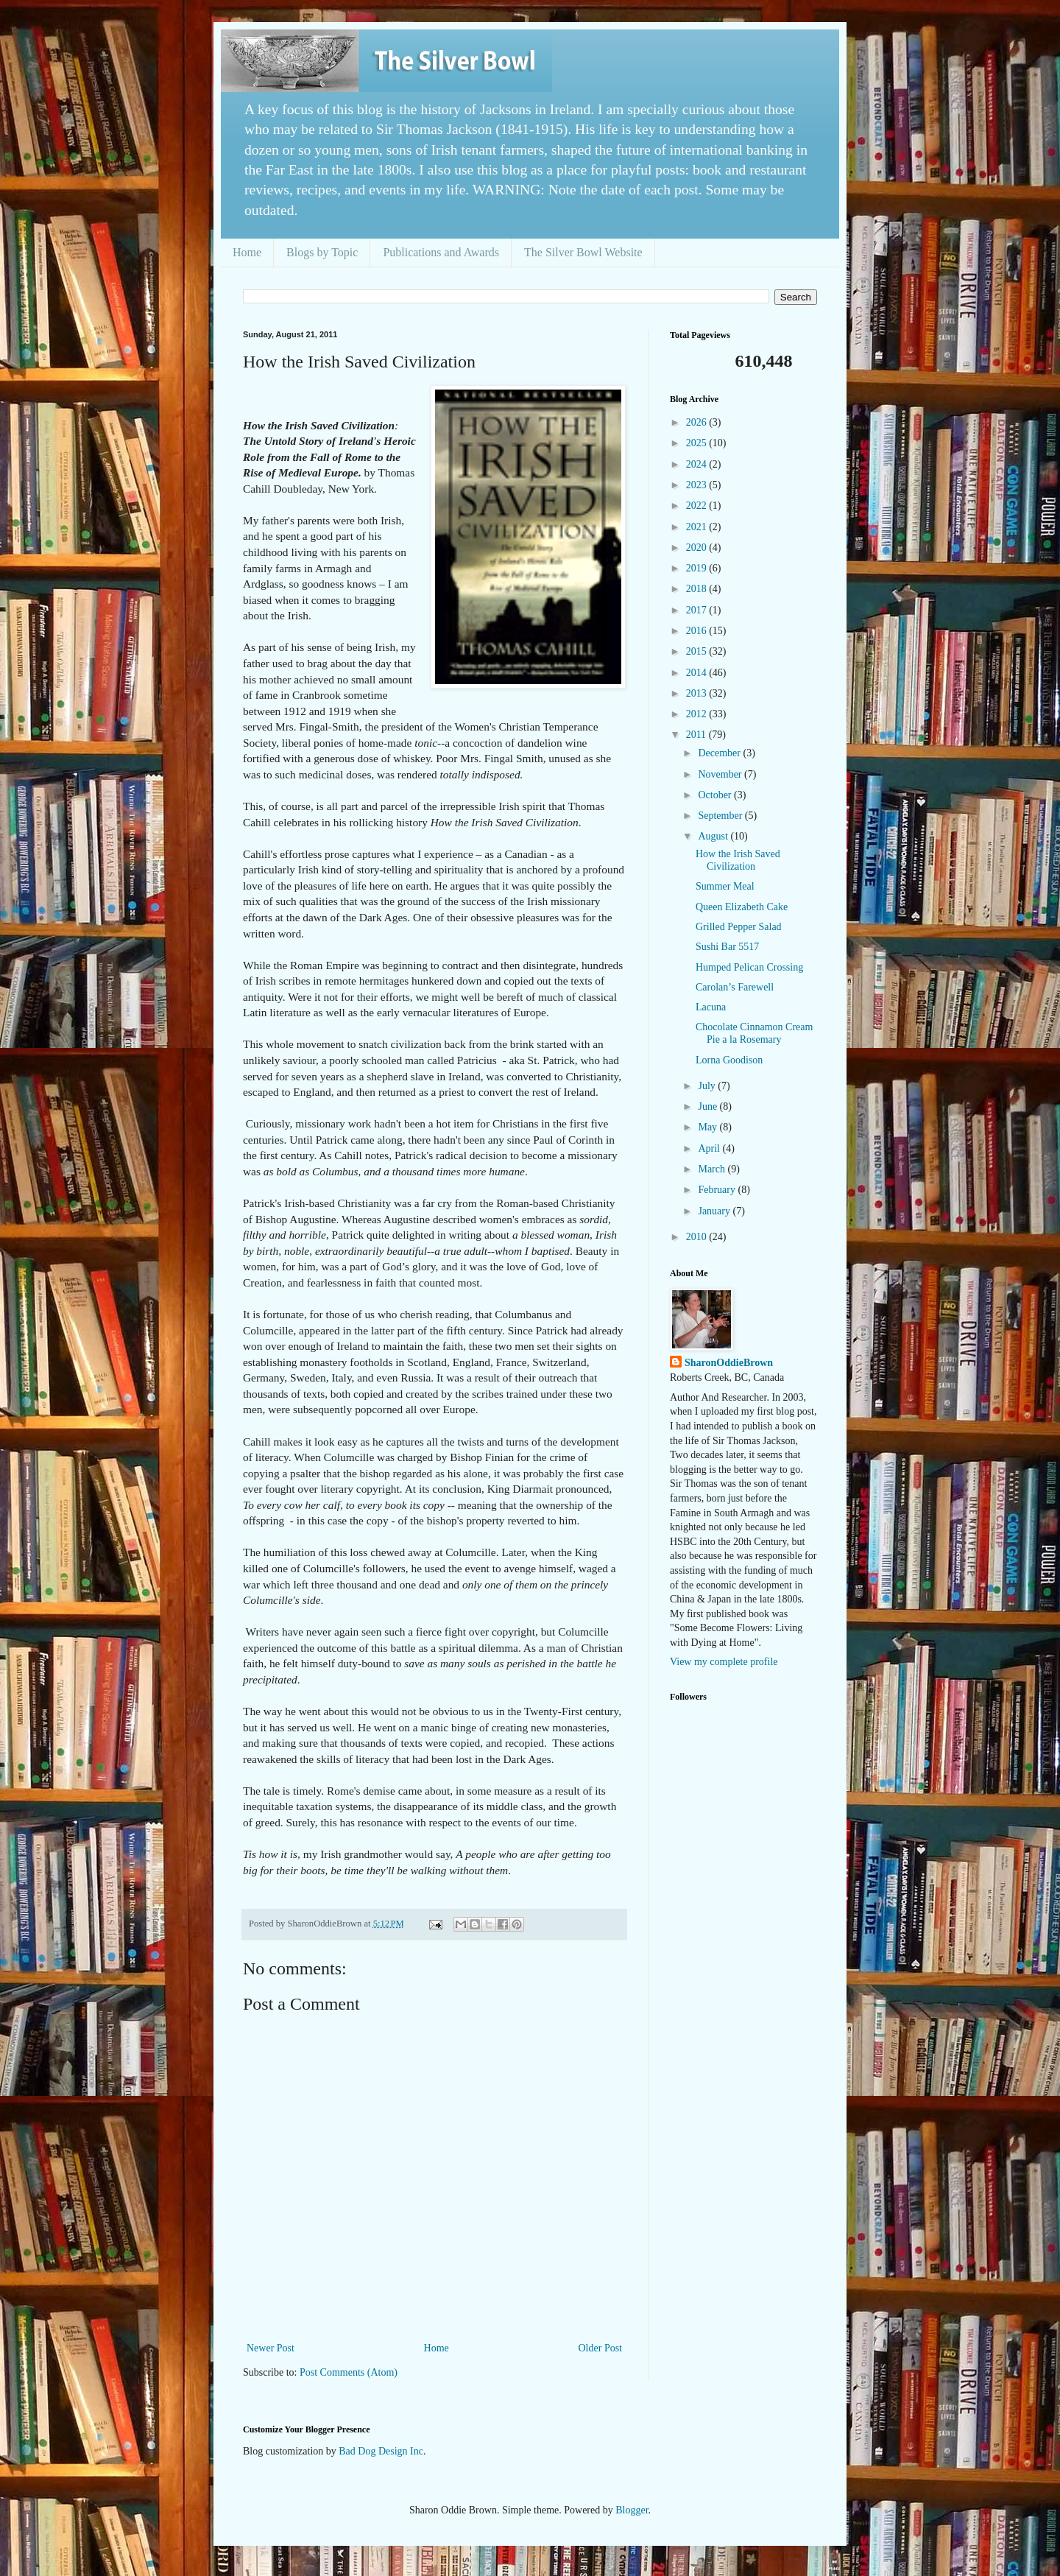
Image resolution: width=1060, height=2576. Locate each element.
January (715, 1211)
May (708, 1127)
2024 (698, 464)
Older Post (601, 2348)
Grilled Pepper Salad (739, 926)
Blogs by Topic (322, 252)
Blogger (631, 2510)
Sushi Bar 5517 (727, 946)
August (714, 836)
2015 (698, 651)
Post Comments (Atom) (349, 2372)
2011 (697, 734)
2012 (698, 713)
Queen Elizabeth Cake (742, 906)
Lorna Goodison (729, 1060)
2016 (698, 630)
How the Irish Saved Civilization (738, 860)
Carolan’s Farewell (735, 987)
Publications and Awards (441, 252)
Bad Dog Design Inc (381, 2451)
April (710, 1148)
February (718, 1189)
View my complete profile (724, 1661)
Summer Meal (725, 886)
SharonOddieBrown (729, 1362)
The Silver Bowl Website (583, 252)
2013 (698, 693)
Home (247, 252)
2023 (698, 484)
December (720, 753)
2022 (698, 505)
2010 (698, 1236)
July (708, 1085)
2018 (698, 588)
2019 (698, 568)
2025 (698, 442)
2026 (698, 422)
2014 (698, 672)
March (712, 1169)
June (708, 1106)
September (721, 815)
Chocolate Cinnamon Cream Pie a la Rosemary (754, 1033)
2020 (698, 547)
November (721, 774)
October (716, 794)
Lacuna (711, 1007)
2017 (698, 610)
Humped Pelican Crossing (749, 967)
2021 (698, 526)
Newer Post (270, 2348)
